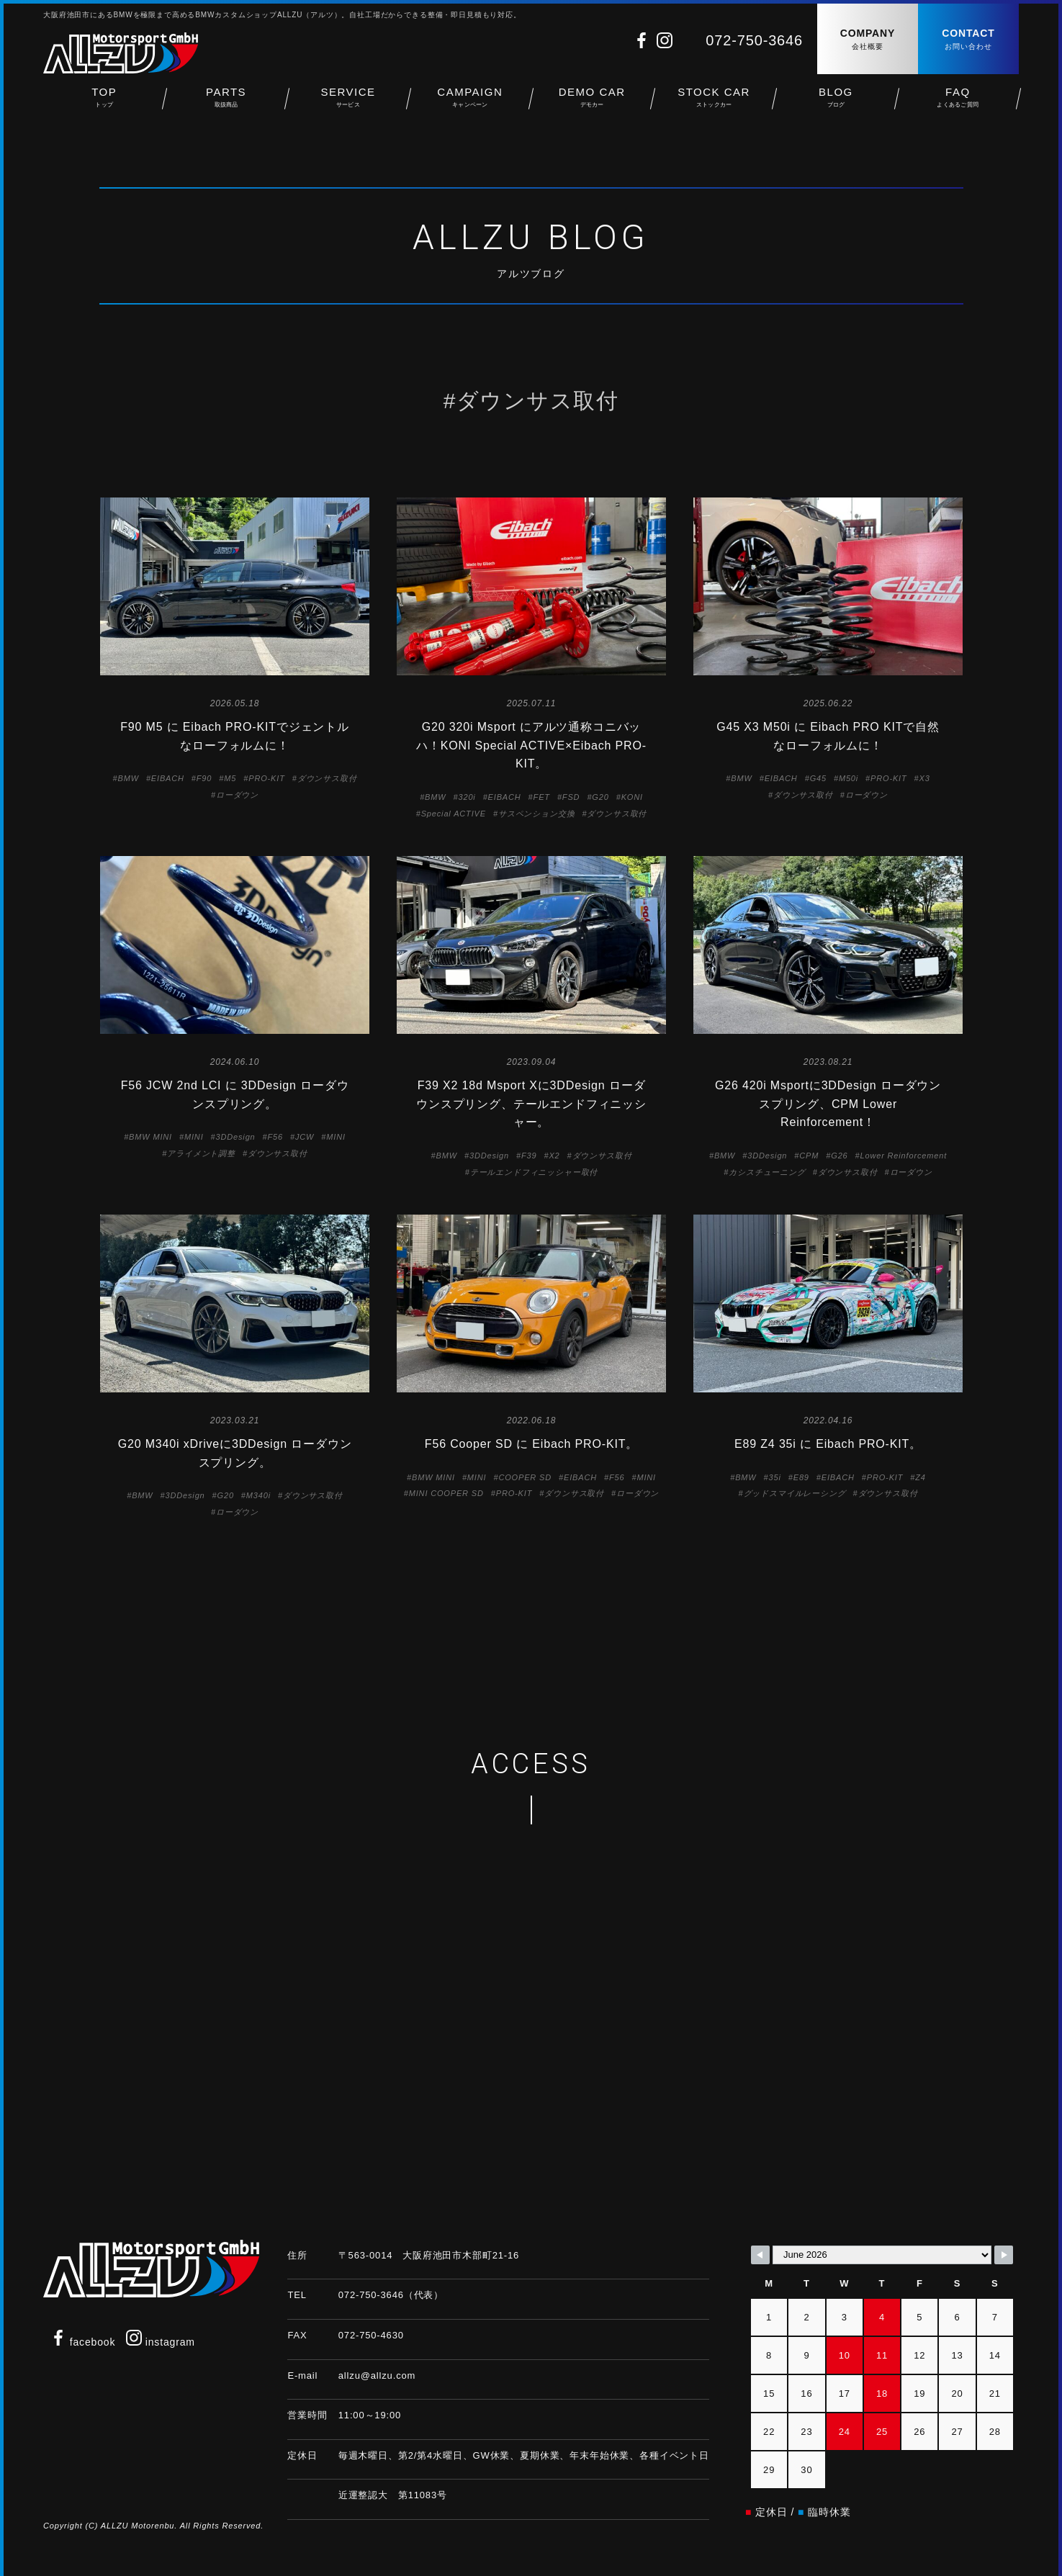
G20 (600, 797)
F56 (275, 1136)
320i (466, 797)
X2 (554, 1155)
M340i (258, 1495)
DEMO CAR (592, 101)
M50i (848, 778)
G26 (839, 1155)
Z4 (920, 1477)
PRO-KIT (266, 778)
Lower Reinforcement (904, 1155)
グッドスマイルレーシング (795, 1493)
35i (775, 1477)
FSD (571, 797)
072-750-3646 (754, 40)
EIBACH (167, 778)
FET (542, 797)
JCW (304, 1136)
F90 (204, 778)
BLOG (835, 101)
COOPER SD (525, 1477)
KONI (632, 797)
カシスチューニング (767, 1172)
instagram (160, 2342)
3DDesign (236, 1136)
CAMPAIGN (470, 101)
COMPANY (867, 40)
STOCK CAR (714, 101)
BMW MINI (150, 1136)
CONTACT (968, 40)
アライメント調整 (201, 1153)
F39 (528, 1155)
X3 (924, 778)
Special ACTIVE (453, 813)
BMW (127, 778)
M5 (230, 778)
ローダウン (237, 795)
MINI (194, 1136)
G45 (818, 778)
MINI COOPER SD (446, 1493)
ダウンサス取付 (327, 778)
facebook (82, 2342)
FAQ (958, 101)
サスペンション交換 (536, 813)
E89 (801, 1477)
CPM (809, 1155)
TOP (104, 101)
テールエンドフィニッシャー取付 (534, 1172)
